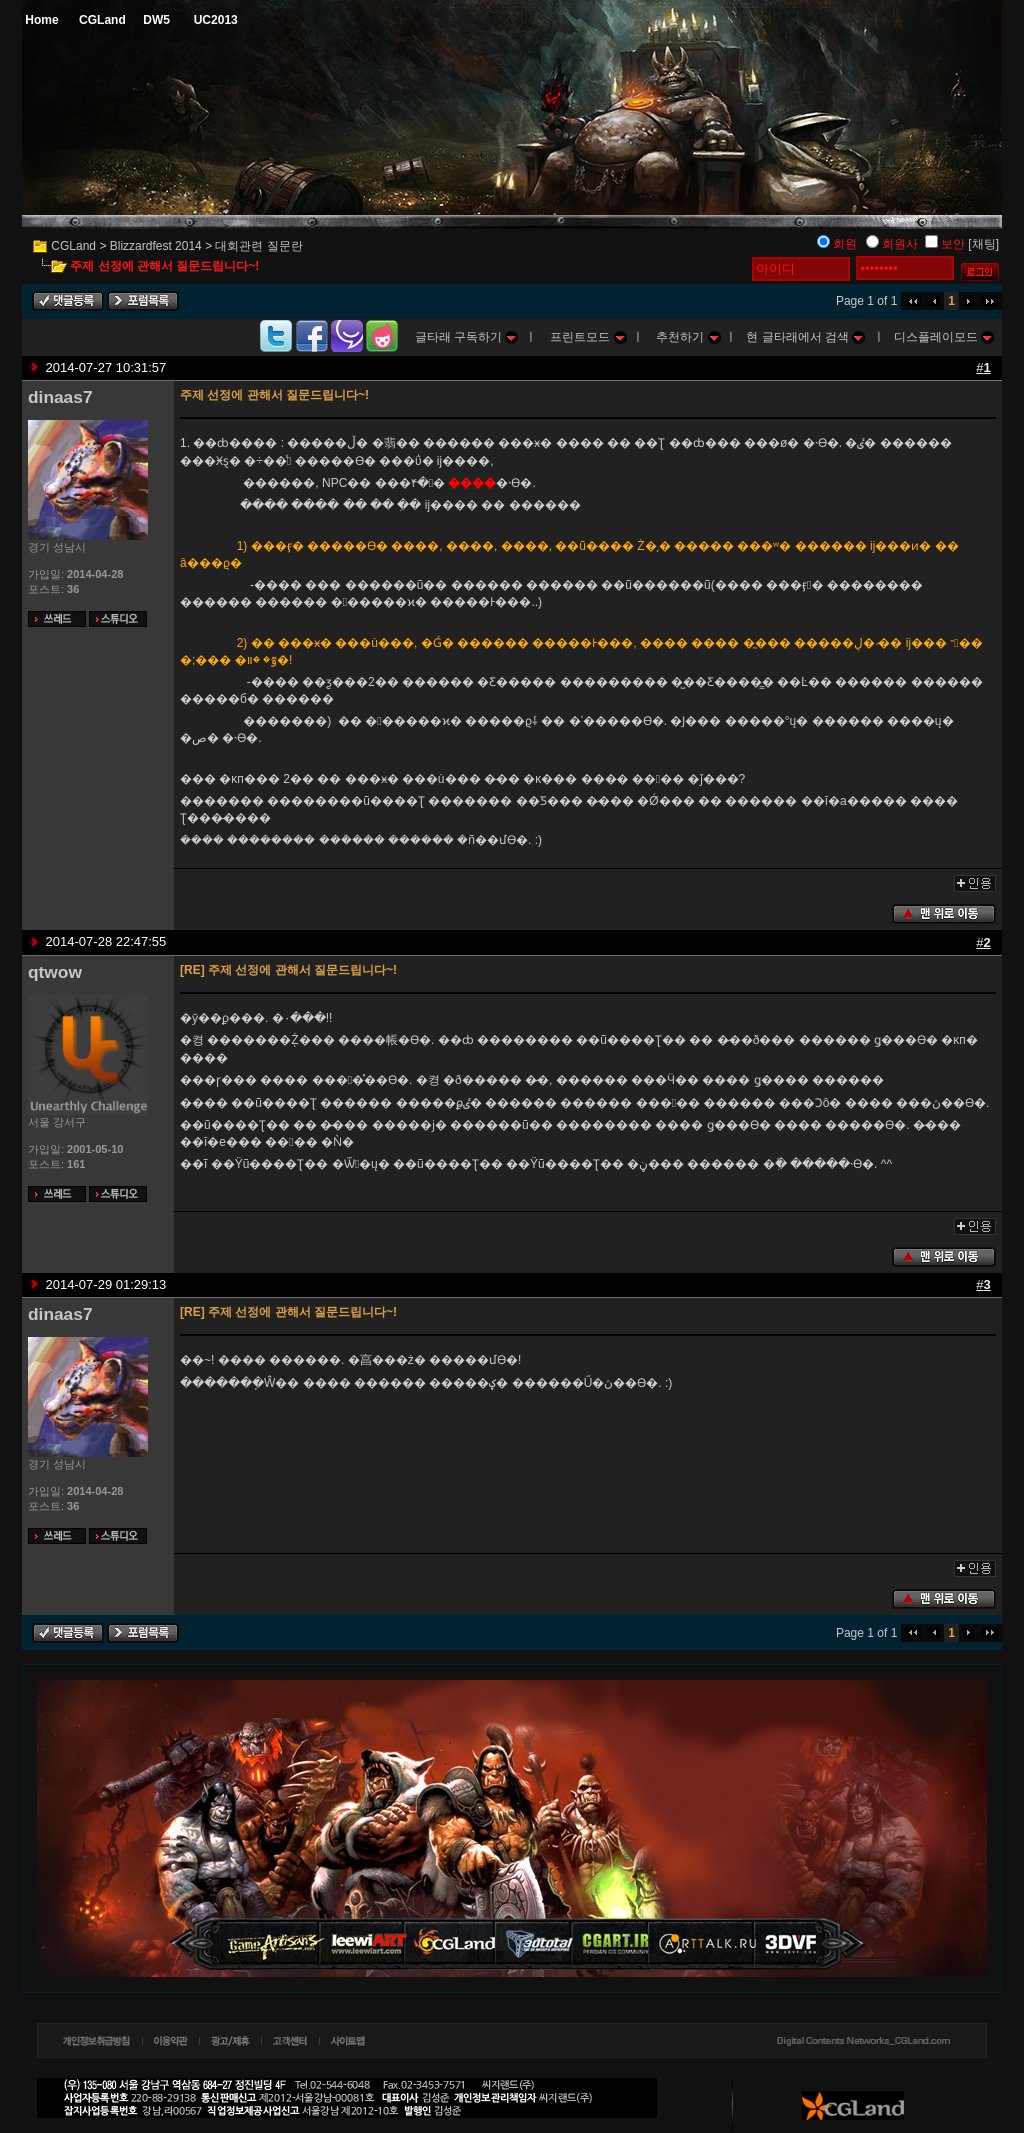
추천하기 (688, 337)
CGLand (73, 246)
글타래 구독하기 (467, 337)
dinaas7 (60, 397)
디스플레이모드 (944, 337)
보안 (953, 244)
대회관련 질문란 (258, 246)
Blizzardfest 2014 (156, 246)
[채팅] (983, 244)
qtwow (55, 972)
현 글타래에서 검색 (805, 337)
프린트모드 (588, 337)
